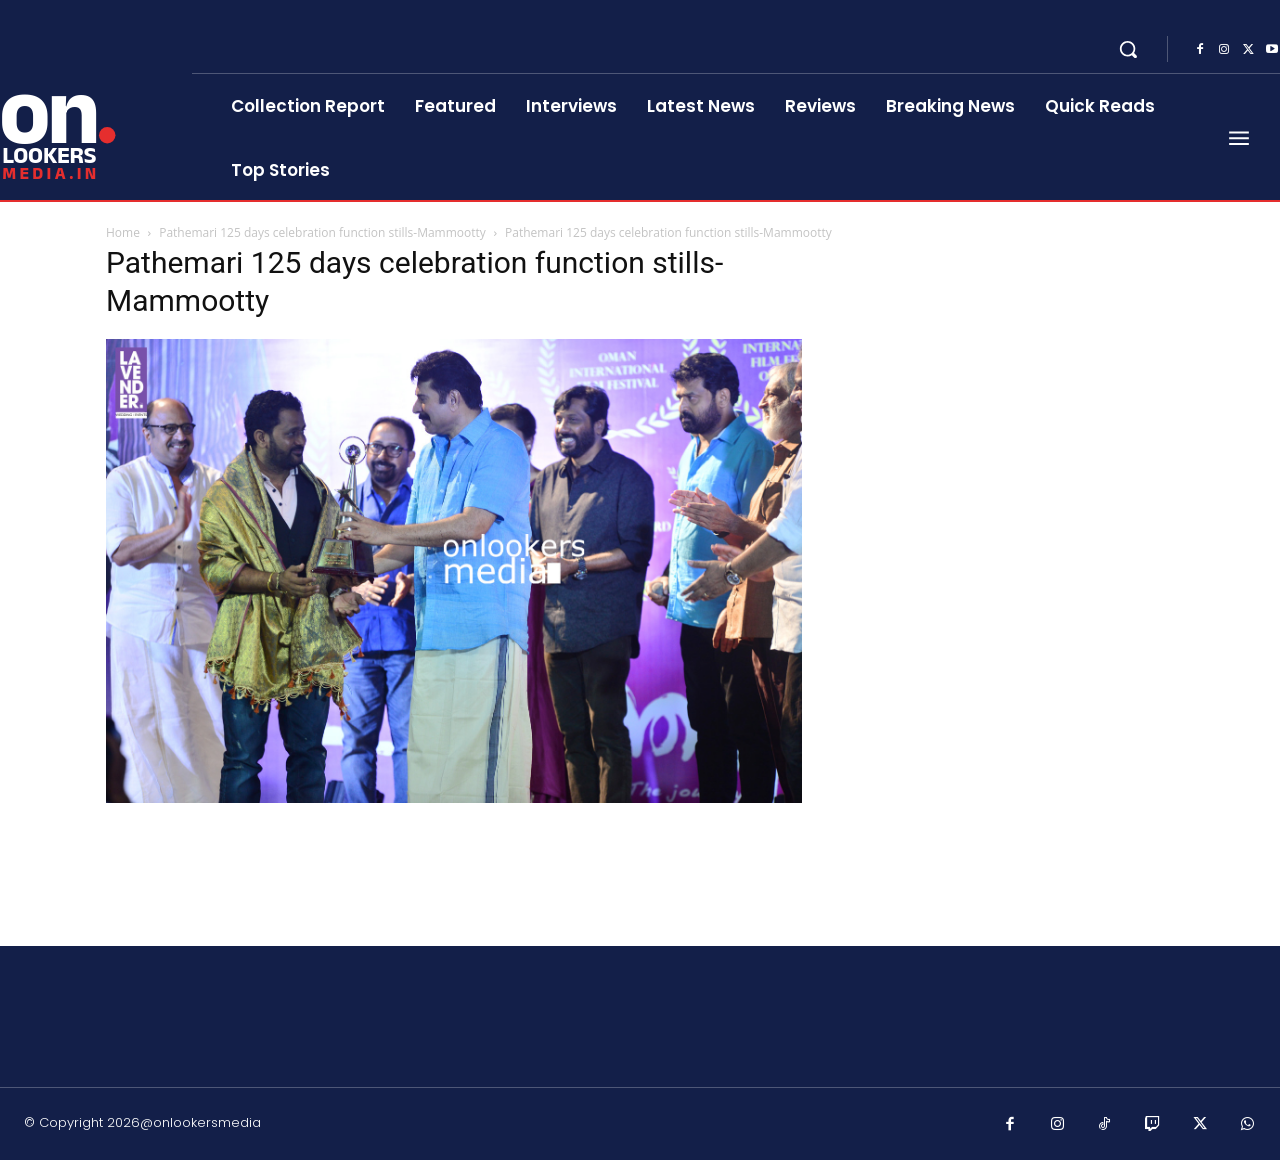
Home (123, 232)
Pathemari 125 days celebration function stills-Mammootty (322, 232)
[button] (1128, 49)
